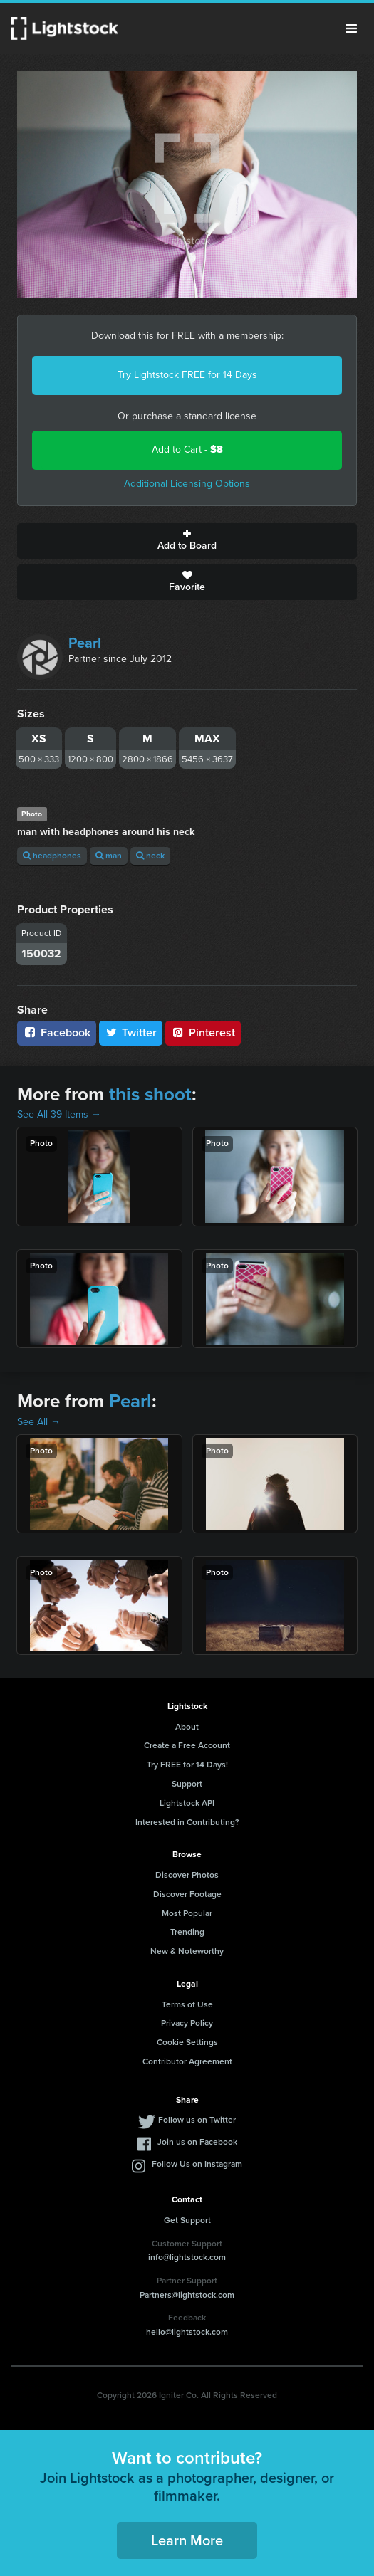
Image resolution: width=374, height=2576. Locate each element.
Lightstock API (187, 1803)
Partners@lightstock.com (187, 2294)
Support (187, 1783)
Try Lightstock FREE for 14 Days (187, 374)
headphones (52, 855)
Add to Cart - (187, 449)
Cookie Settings (187, 2042)
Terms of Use (187, 2004)
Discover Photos (187, 1874)
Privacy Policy (187, 2023)
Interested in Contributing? (187, 1822)
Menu (351, 28)
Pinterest (203, 1032)
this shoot (150, 1094)
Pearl (84, 642)
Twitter (131, 1032)
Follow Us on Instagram (197, 2163)
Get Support (187, 2220)
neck (150, 855)
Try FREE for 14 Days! (187, 1764)
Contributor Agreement (187, 2061)
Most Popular (187, 1913)
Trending (187, 1931)
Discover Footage (187, 1894)
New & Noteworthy (187, 1951)
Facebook (56, 1032)
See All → (39, 1421)
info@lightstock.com (187, 2257)
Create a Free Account (187, 1745)
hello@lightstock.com (187, 2331)
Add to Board (187, 541)
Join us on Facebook (197, 2141)
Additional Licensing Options (187, 483)
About (187, 1726)
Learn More (187, 2540)
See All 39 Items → (59, 1114)
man (108, 855)
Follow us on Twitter (197, 2119)
